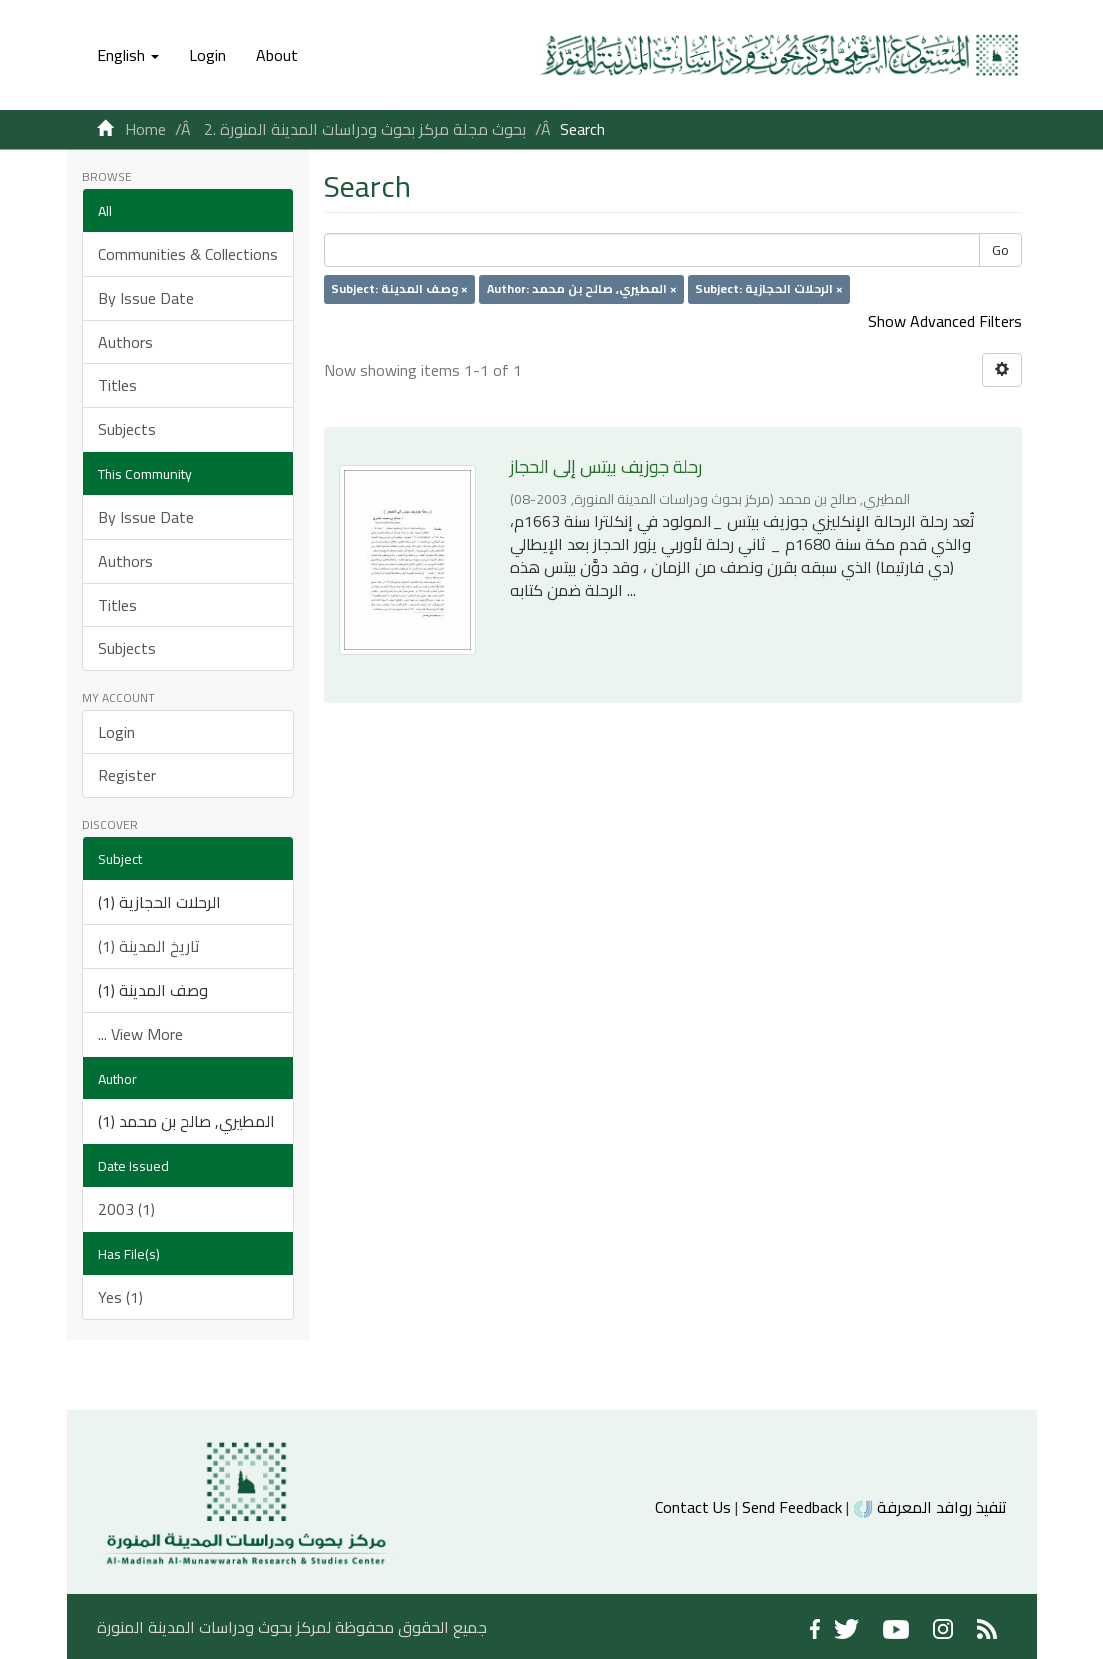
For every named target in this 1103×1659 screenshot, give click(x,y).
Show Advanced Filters (945, 321)
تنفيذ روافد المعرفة (929, 1507)
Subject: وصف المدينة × (399, 289)
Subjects (127, 429)
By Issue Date (146, 298)
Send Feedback (792, 1507)
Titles (117, 385)
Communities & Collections (188, 254)
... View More (140, 1034)
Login (116, 732)
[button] (128, 55)
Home (145, 129)
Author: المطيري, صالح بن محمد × (582, 289)
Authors (125, 342)
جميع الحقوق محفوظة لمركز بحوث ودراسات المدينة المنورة (292, 1627)
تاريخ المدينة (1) (149, 946)
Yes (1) (120, 1297)
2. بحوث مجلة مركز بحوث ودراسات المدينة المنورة (365, 129)
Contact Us (693, 1507)
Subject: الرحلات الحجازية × (769, 289)
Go (1000, 250)
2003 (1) (126, 1209)
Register (127, 775)
